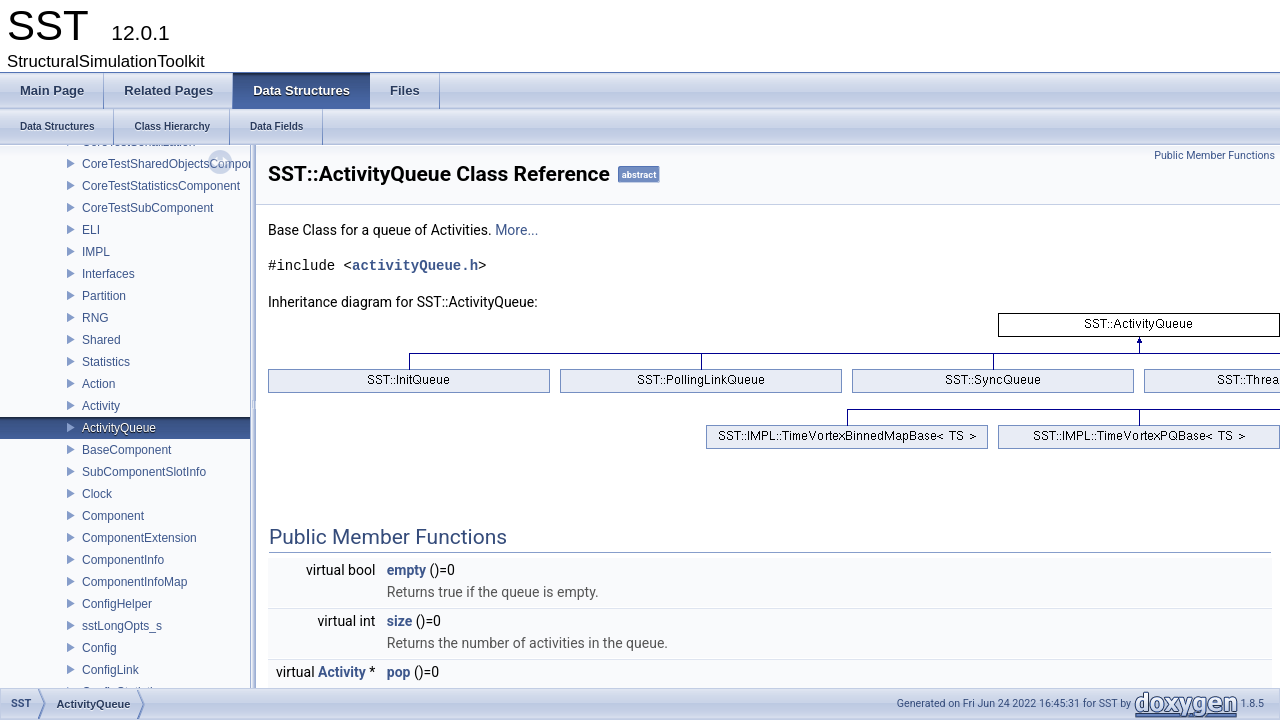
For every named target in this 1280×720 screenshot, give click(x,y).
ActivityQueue (119, 428)
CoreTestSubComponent (147, 208)
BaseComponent (126, 450)
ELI (91, 230)
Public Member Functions (1214, 155)
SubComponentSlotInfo (144, 472)
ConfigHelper (117, 604)
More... (516, 230)
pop (399, 672)
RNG (95, 318)
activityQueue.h (415, 265)
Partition (104, 296)
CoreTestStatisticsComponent (161, 186)
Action (98, 384)
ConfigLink (110, 670)
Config (99, 648)
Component (113, 516)
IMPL (96, 252)
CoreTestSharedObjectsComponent (176, 164)
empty (406, 570)
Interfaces (108, 274)
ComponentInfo (123, 560)
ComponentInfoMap (134, 582)
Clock (97, 494)
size (399, 621)
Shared (101, 340)
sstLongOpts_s (122, 626)
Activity (101, 406)
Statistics (106, 362)
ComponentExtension (139, 538)
